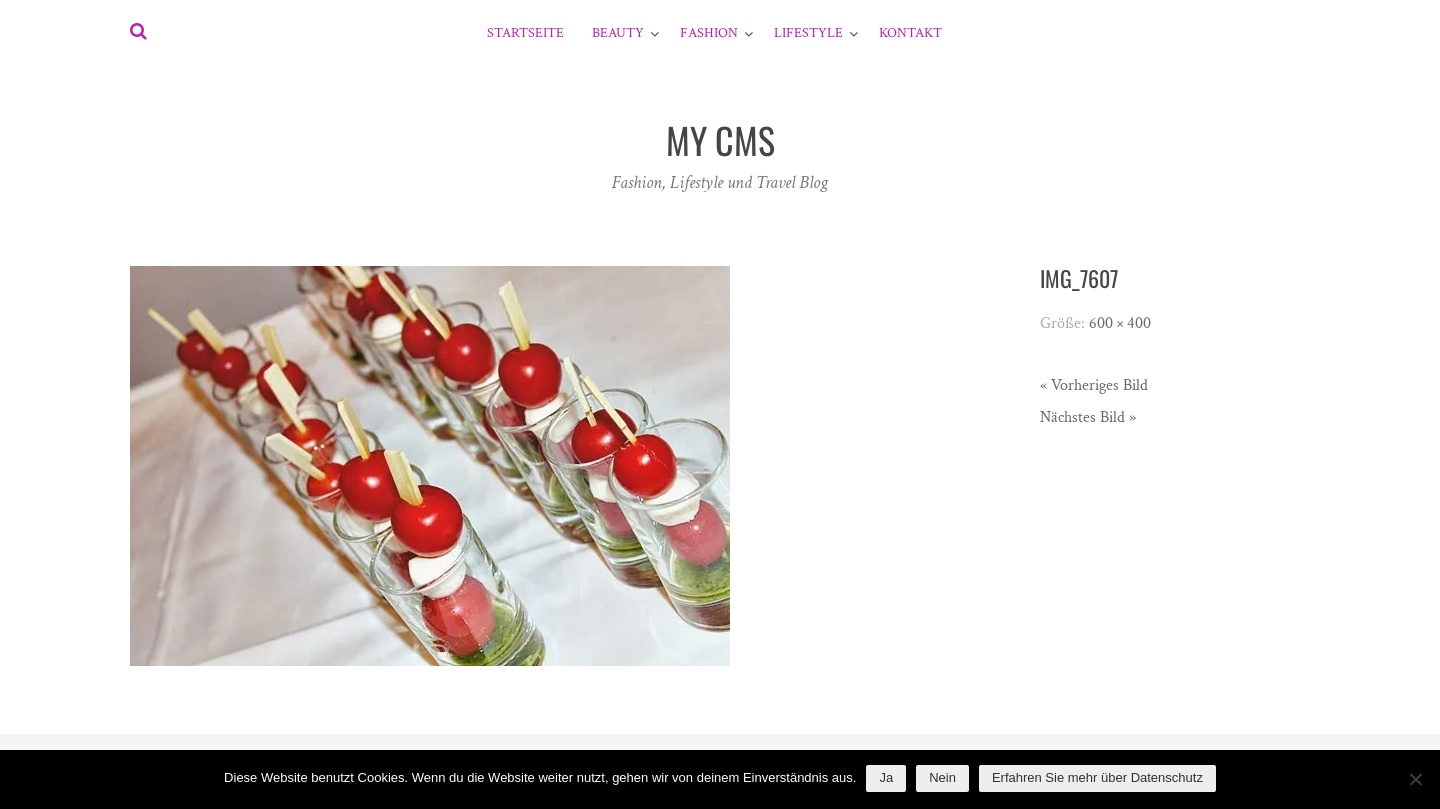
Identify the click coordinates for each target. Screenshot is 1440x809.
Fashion (709, 33)
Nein (942, 777)
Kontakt (910, 33)
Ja (886, 777)
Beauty (618, 33)
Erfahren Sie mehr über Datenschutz (1097, 777)
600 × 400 (1120, 323)
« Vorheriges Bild (1094, 385)
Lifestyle (808, 33)
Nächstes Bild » (1088, 417)
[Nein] (1415, 779)
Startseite (525, 33)
